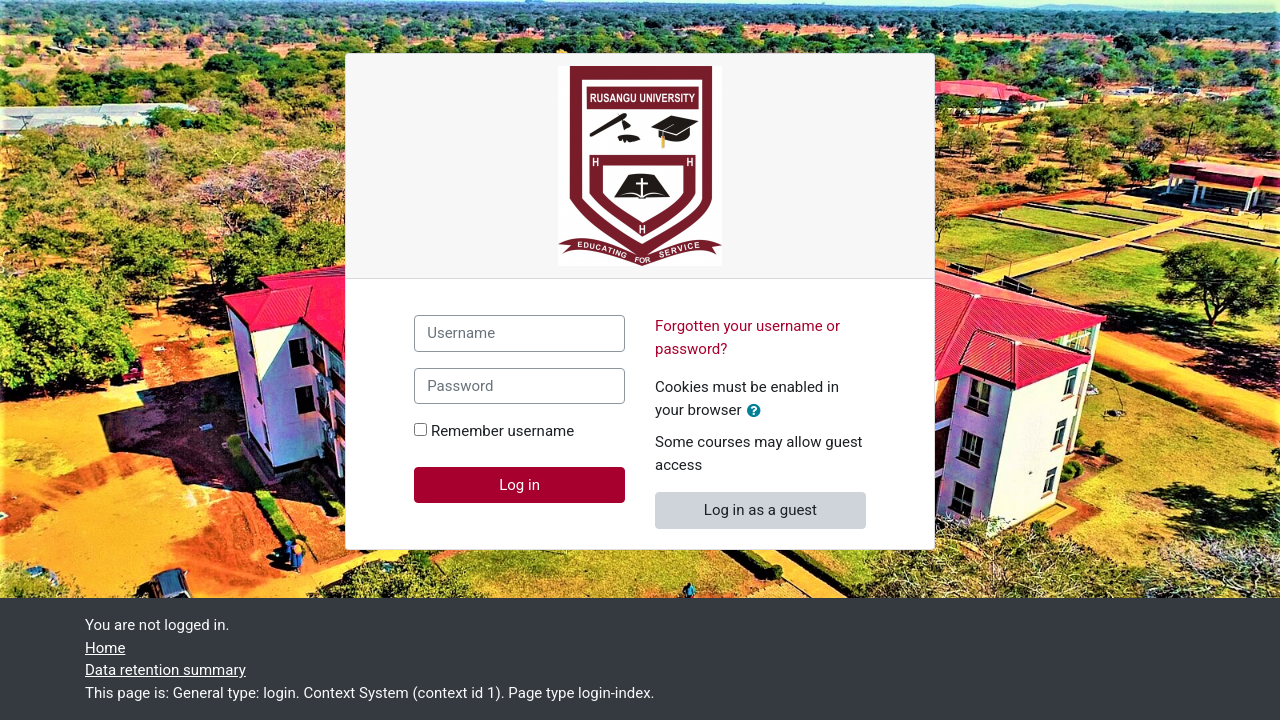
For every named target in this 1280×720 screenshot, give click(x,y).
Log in (519, 485)
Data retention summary (165, 670)
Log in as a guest (760, 510)
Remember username (502, 431)
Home (105, 648)
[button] (758, 411)
